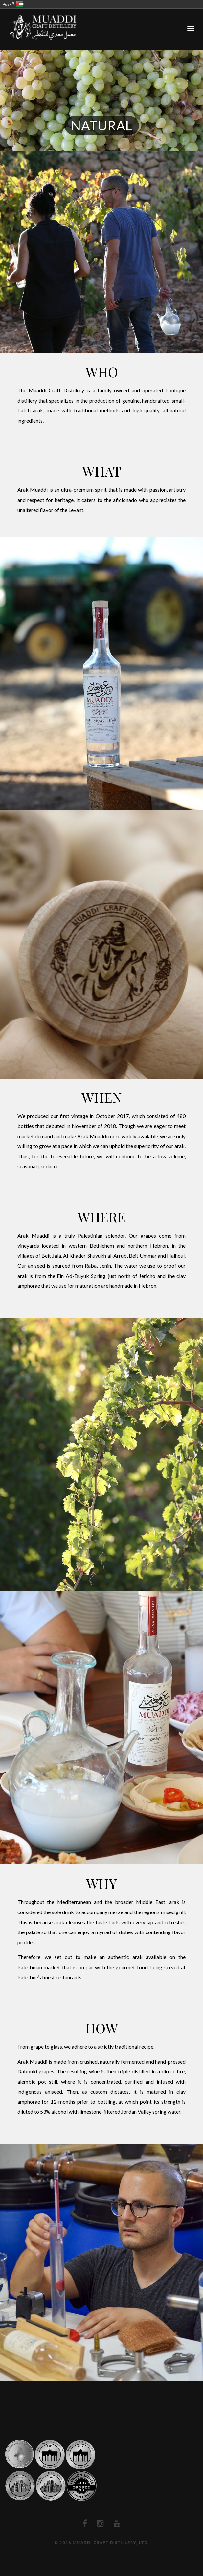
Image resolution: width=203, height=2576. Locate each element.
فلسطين (20, 4)
